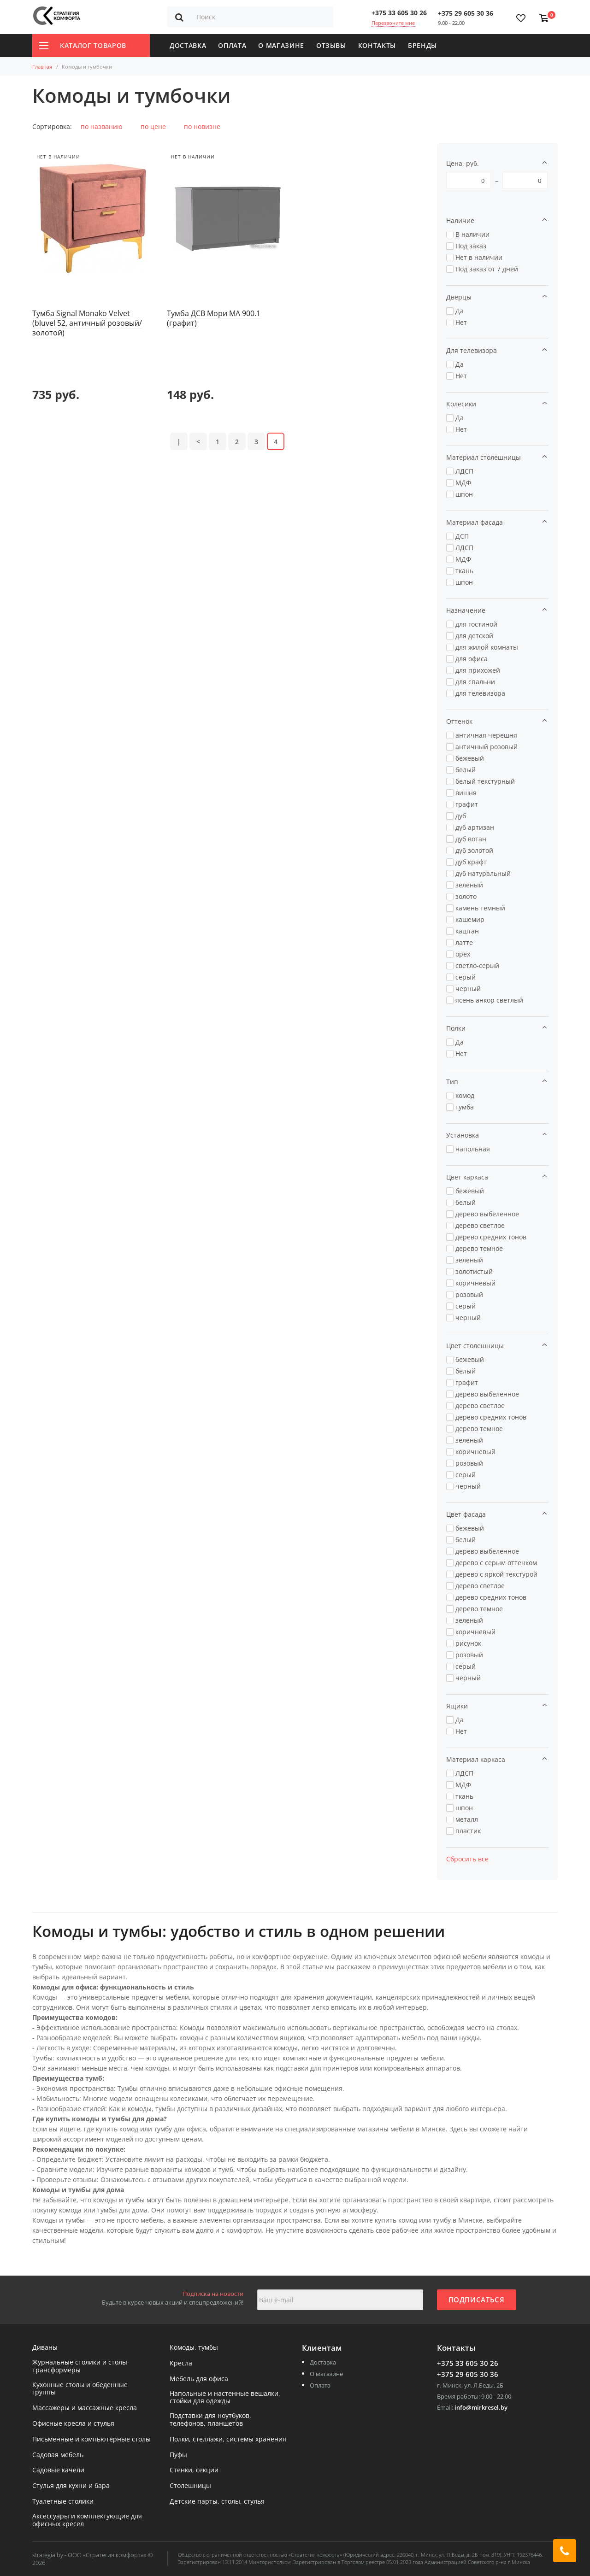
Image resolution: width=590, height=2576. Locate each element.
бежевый (469, 758)
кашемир (469, 919)
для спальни (475, 681)
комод (464, 1095)
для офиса (471, 658)
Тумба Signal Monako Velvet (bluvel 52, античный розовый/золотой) (87, 323)
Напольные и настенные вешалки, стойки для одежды (225, 2398)
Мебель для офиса (199, 2379)
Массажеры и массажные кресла (84, 2408)
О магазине (281, 45)
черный (468, 988)
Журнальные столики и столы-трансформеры (81, 2366)
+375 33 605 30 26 (399, 12)
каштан (467, 931)
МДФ (463, 482)
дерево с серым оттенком (496, 1562)
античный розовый (486, 746)
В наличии (472, 234)
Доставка (188, 45)
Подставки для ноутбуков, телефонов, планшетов (210, 2420)
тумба (464, 1107)
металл (466, 1819)
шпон (464, 494)
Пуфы (178, 2455)
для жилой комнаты (486, 647)
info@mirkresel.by (480, 2407)
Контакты (377, 45)
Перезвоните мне (393, 22)
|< (179, 383)
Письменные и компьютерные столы (91, 2439)
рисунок (468, 1643)
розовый (469, 1294)
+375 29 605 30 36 (465, 13)
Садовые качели (58, 2470)
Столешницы (190, 2486)
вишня (466, 792)
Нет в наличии (478, 257)
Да (459, 310)
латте (464, 942)
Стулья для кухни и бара (71, 2486)
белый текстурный (485, 781)
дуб (460, 815)
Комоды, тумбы (194, 2348)
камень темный (480, 908)
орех (462, 954)
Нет (461, 322)
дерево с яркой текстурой (496, 1574)
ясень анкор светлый (489, 1000)
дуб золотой (474, 850)
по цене (153, 126)
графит (466, 804)
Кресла (181, 2363)
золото (466, 896)
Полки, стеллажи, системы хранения (228, 2439)
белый (465, 769)
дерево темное (479, 1248)
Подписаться (476, 2299)
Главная (42, 66)
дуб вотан (470, 838)
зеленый (469, 884)
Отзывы (331, 45)
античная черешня (486, 735)
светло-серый (477, 965)
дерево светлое (480, 1225)
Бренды (422, 45)
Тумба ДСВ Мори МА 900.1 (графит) (213, 318)
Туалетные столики (63, 2502)
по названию (102, 126)
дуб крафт (471, 861)
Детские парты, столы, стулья (217, 2502)
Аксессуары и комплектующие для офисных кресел (87, 2520)
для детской (474, 635)
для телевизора (480, 693)
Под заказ (470, 245)
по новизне (202, 126)
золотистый (474, 1271)
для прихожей (477, 670)
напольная (472, 1148)
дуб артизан (474, 827)
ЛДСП (464, 471)
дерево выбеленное (487, 1213)
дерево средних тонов (490, 1236)
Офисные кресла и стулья (73, 2424)
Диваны (45, 2348)
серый (465, 977)
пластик (468, 1830)
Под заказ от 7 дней (486, 268)
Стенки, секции (194, 2470)
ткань (464, 570)
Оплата (232, 45)
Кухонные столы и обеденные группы (80, 2389)
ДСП (462, 536)
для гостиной (476, 624)
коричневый (475, 1283)
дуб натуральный (483, 873)
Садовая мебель (57, 2455)
